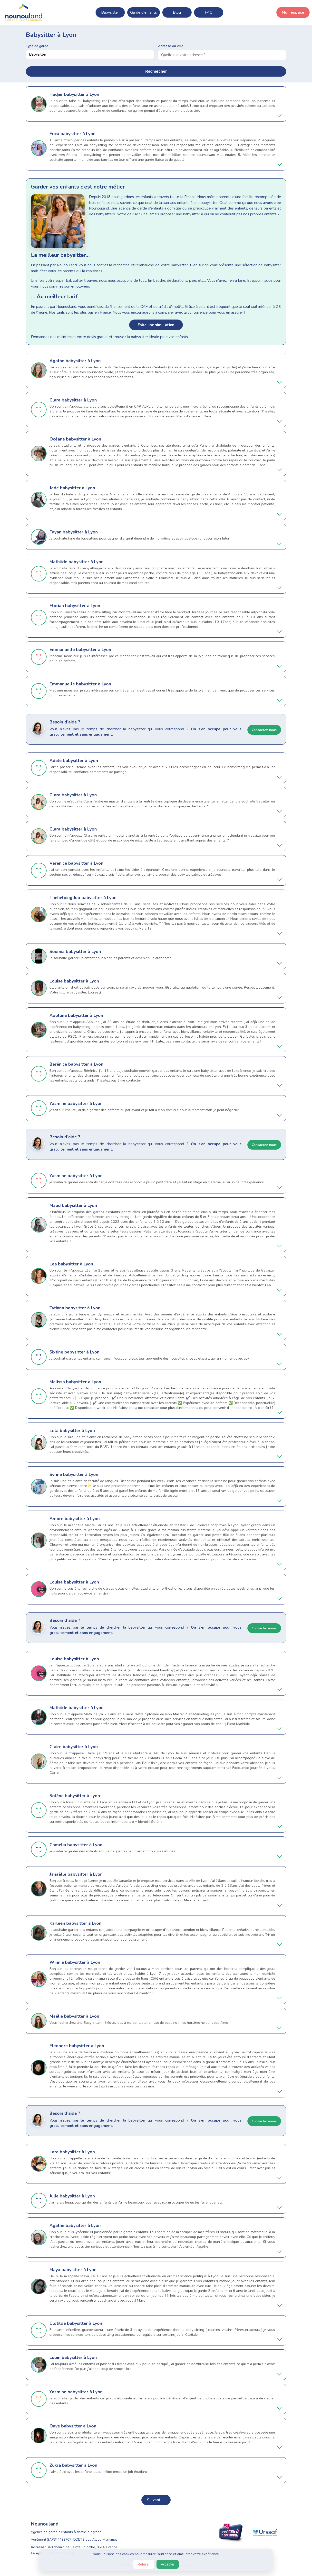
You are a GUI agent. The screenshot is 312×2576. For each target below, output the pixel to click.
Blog (177, 12)
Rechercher (156, 71)
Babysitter (110, 12)
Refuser (144, 2564)
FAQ (209, 12)
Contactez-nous (264, 729)
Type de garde (37, 45)
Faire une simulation (156, 324)
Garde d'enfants (143, 12)
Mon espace (293, 12)
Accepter (167, 2564)
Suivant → (156, 2500)
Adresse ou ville (170, 45)
